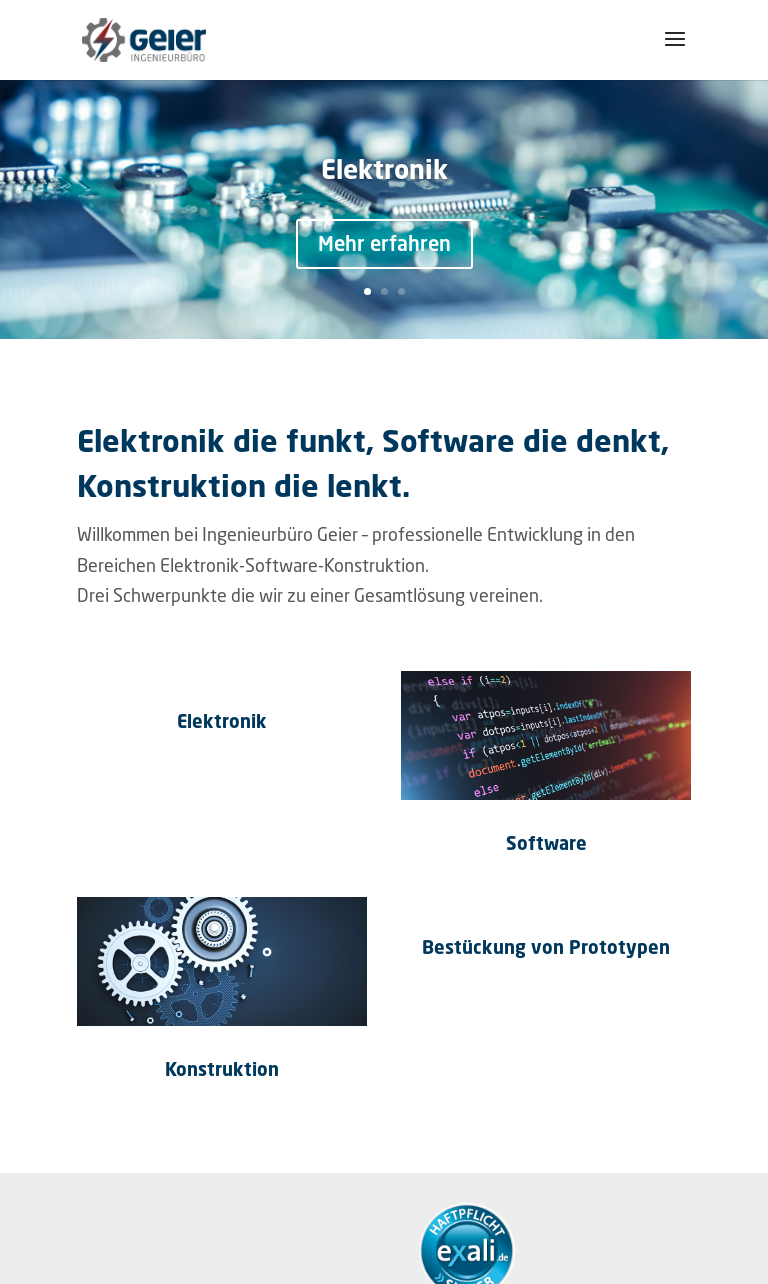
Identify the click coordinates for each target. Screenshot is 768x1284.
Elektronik (384, 169)
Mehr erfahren (384, 243)
